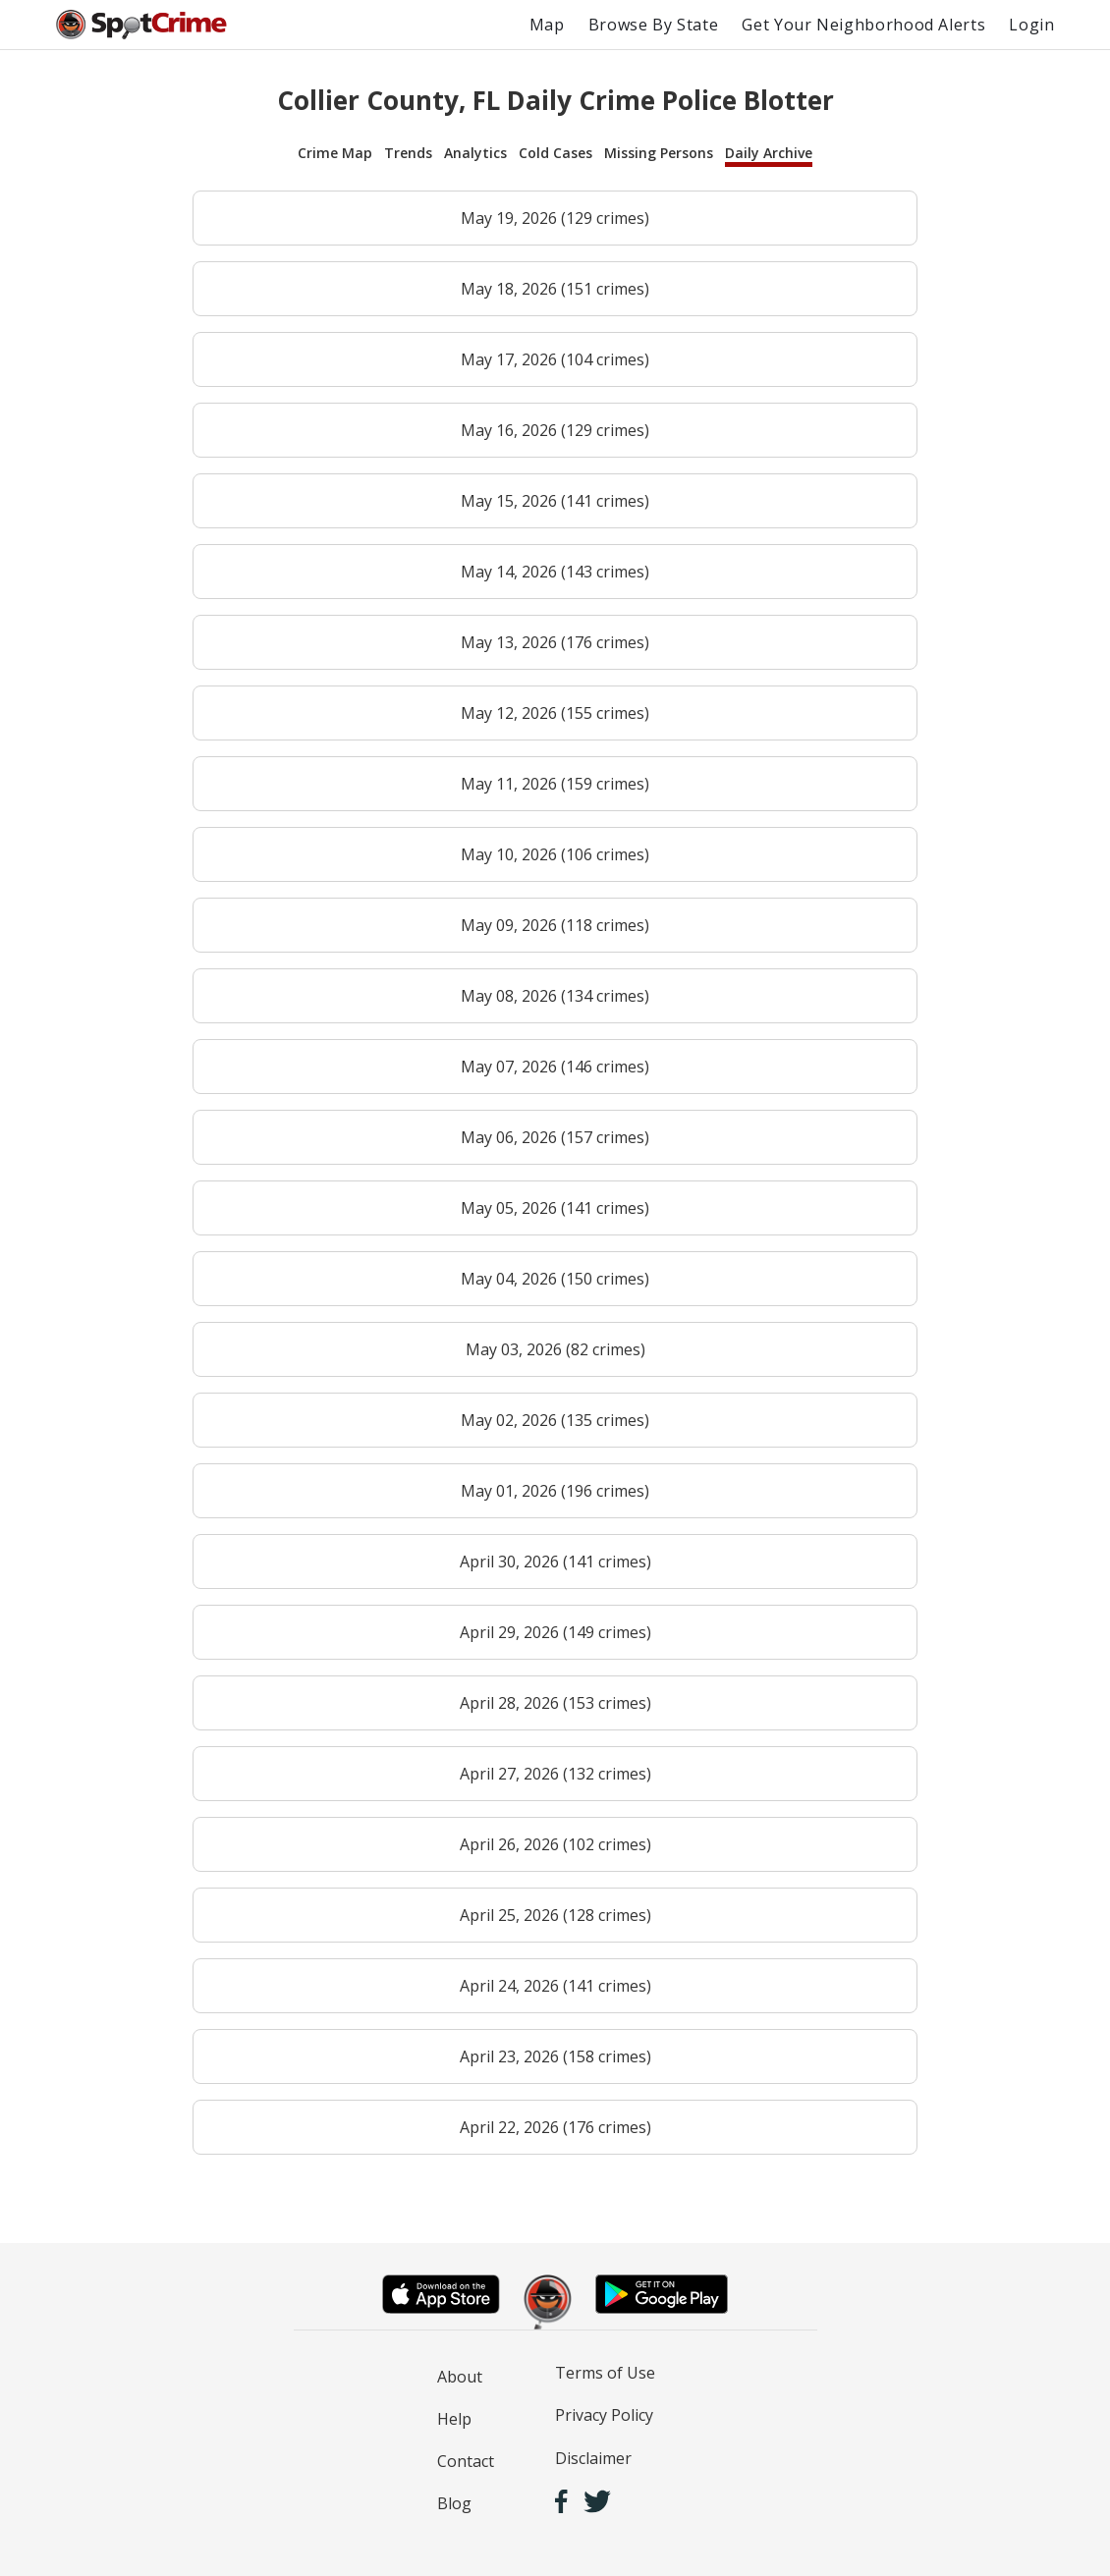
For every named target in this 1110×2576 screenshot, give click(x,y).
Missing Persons (658, 152)
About (459, 2376)
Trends (408, 152)
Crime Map (335, 152)
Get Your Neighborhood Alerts (863, 24)
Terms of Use (605, 2373)
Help (454, 2419)
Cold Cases (555, 152)
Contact (465, 2461)
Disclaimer (593, 2458)
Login (1031, 24)
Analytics (475, 152)
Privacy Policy (604, 2415)
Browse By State (653, 24)
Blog (454, 2503)
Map (547, 24)
